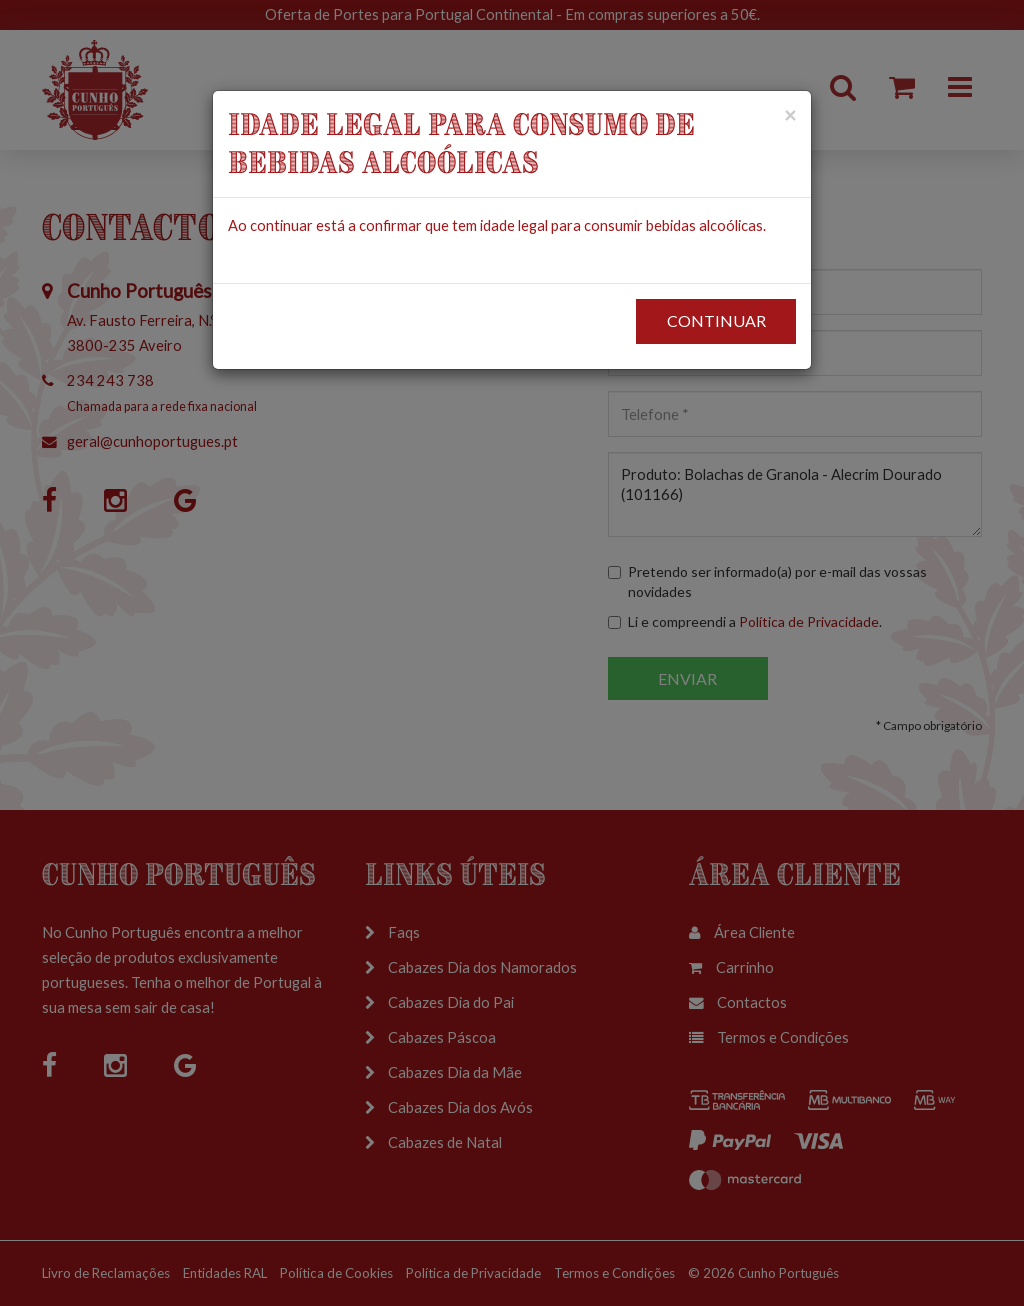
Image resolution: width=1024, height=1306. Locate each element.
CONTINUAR (716, 320)
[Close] (790, 114)
